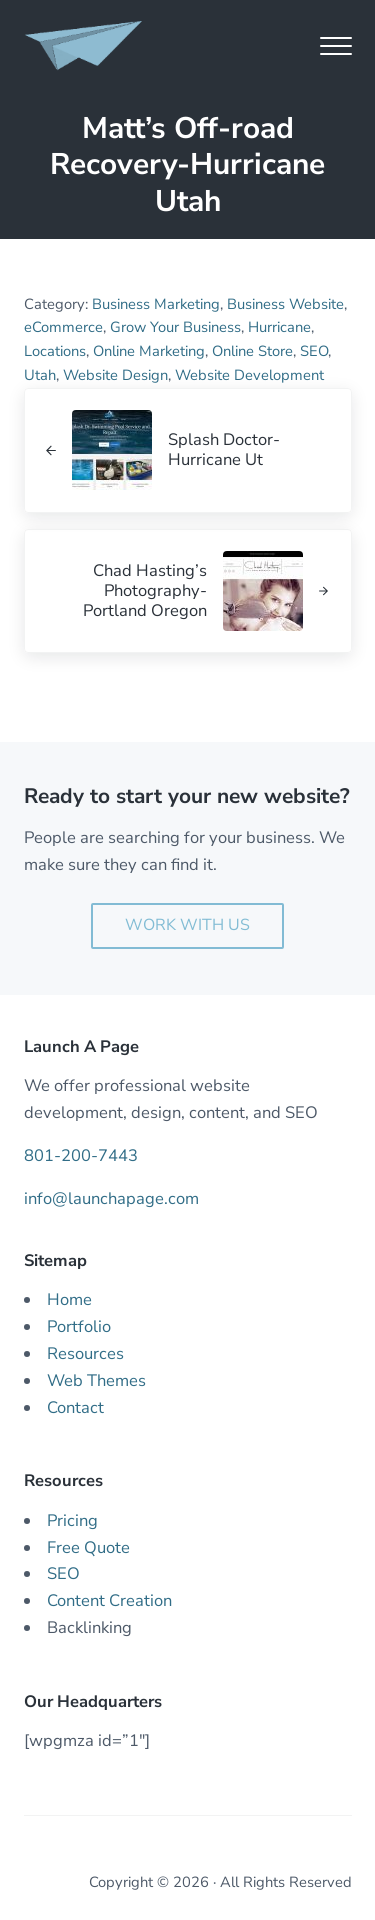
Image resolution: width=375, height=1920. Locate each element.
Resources (85, 1353)
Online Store (252, 351)
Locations (55, 351)
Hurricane (279, 327)
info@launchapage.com (111, 1198)
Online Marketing (149, 351)
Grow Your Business (175, 327)
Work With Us (187, 925)
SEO (314, 351)
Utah (40, 375)
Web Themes (96, 1380)
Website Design (115, 375)
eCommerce (63, 327)
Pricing (72, 1520)
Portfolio (79, 1326)
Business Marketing (156, 304)
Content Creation (109, 1600)
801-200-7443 (81, 1155)
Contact (75, 1407)
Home (69, 1299)
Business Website (285, 304)
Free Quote (88, 1547)
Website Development (249, 375)
